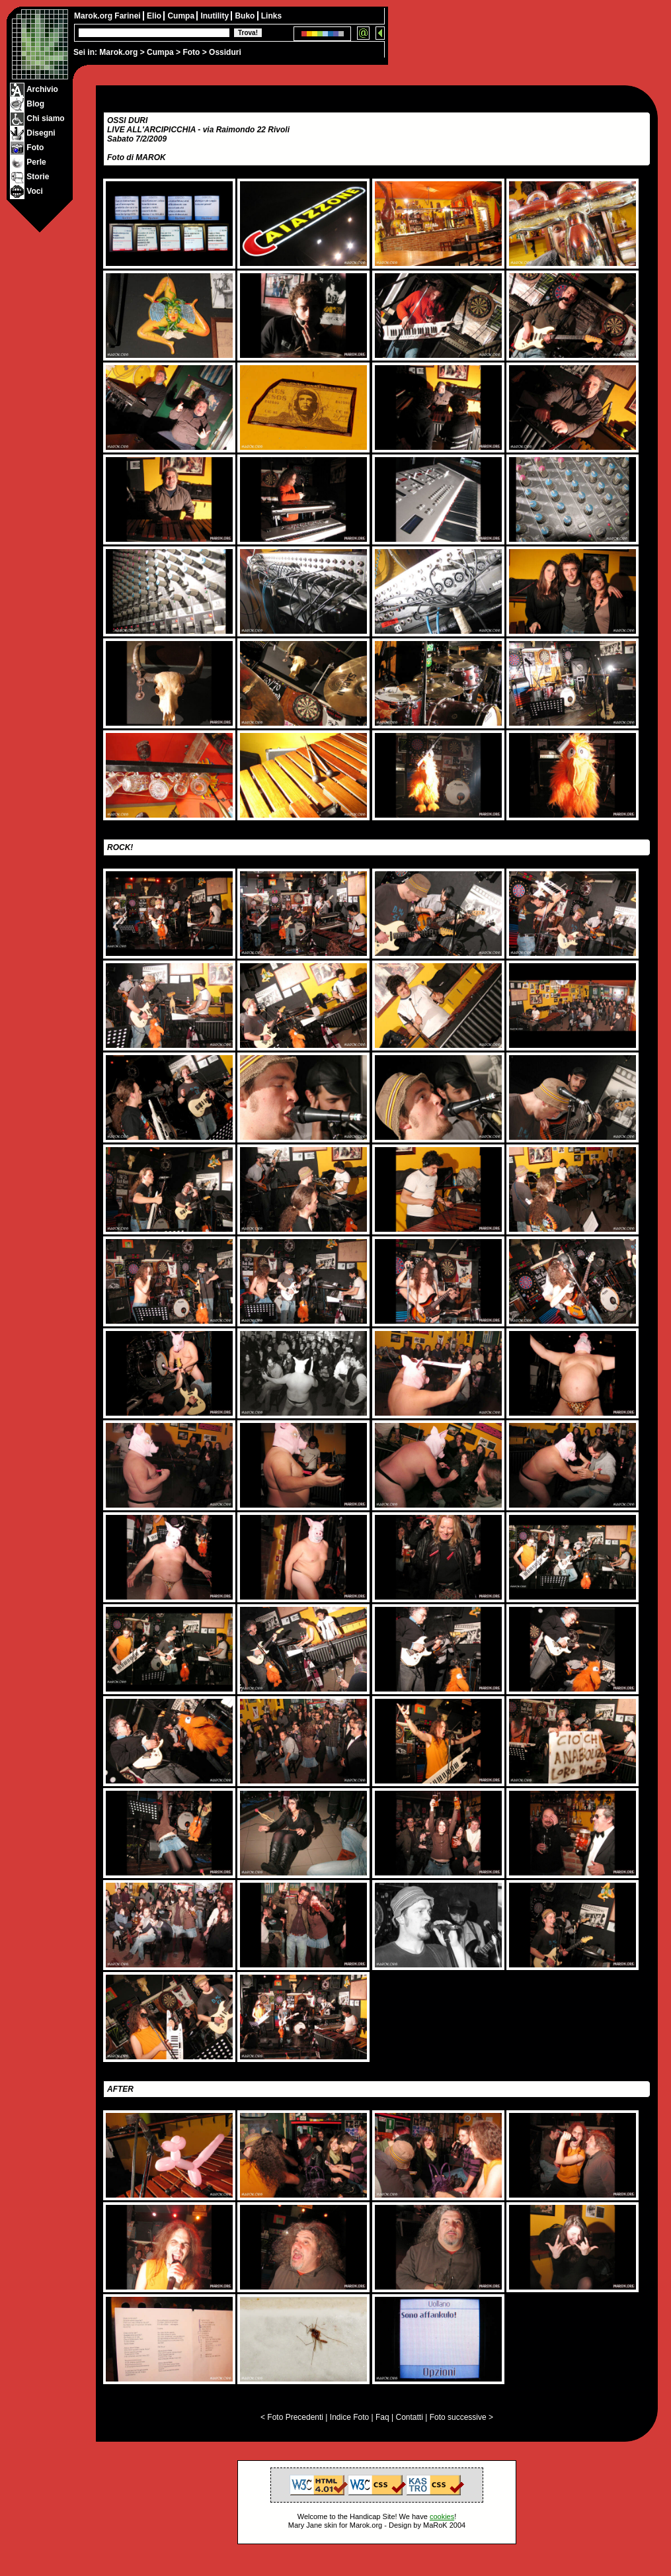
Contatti (408, 2417)
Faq (382, 2417)
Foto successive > (461, 2417)
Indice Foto (349, 2417)
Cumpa (160, 52)
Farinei (128, 16)
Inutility (215, 16)
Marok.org (118, 52)
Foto (191, 52)
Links (271, 16)
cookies (442, 2516)
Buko (246, 16)
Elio (155, 16)
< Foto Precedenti (291, 2417)
